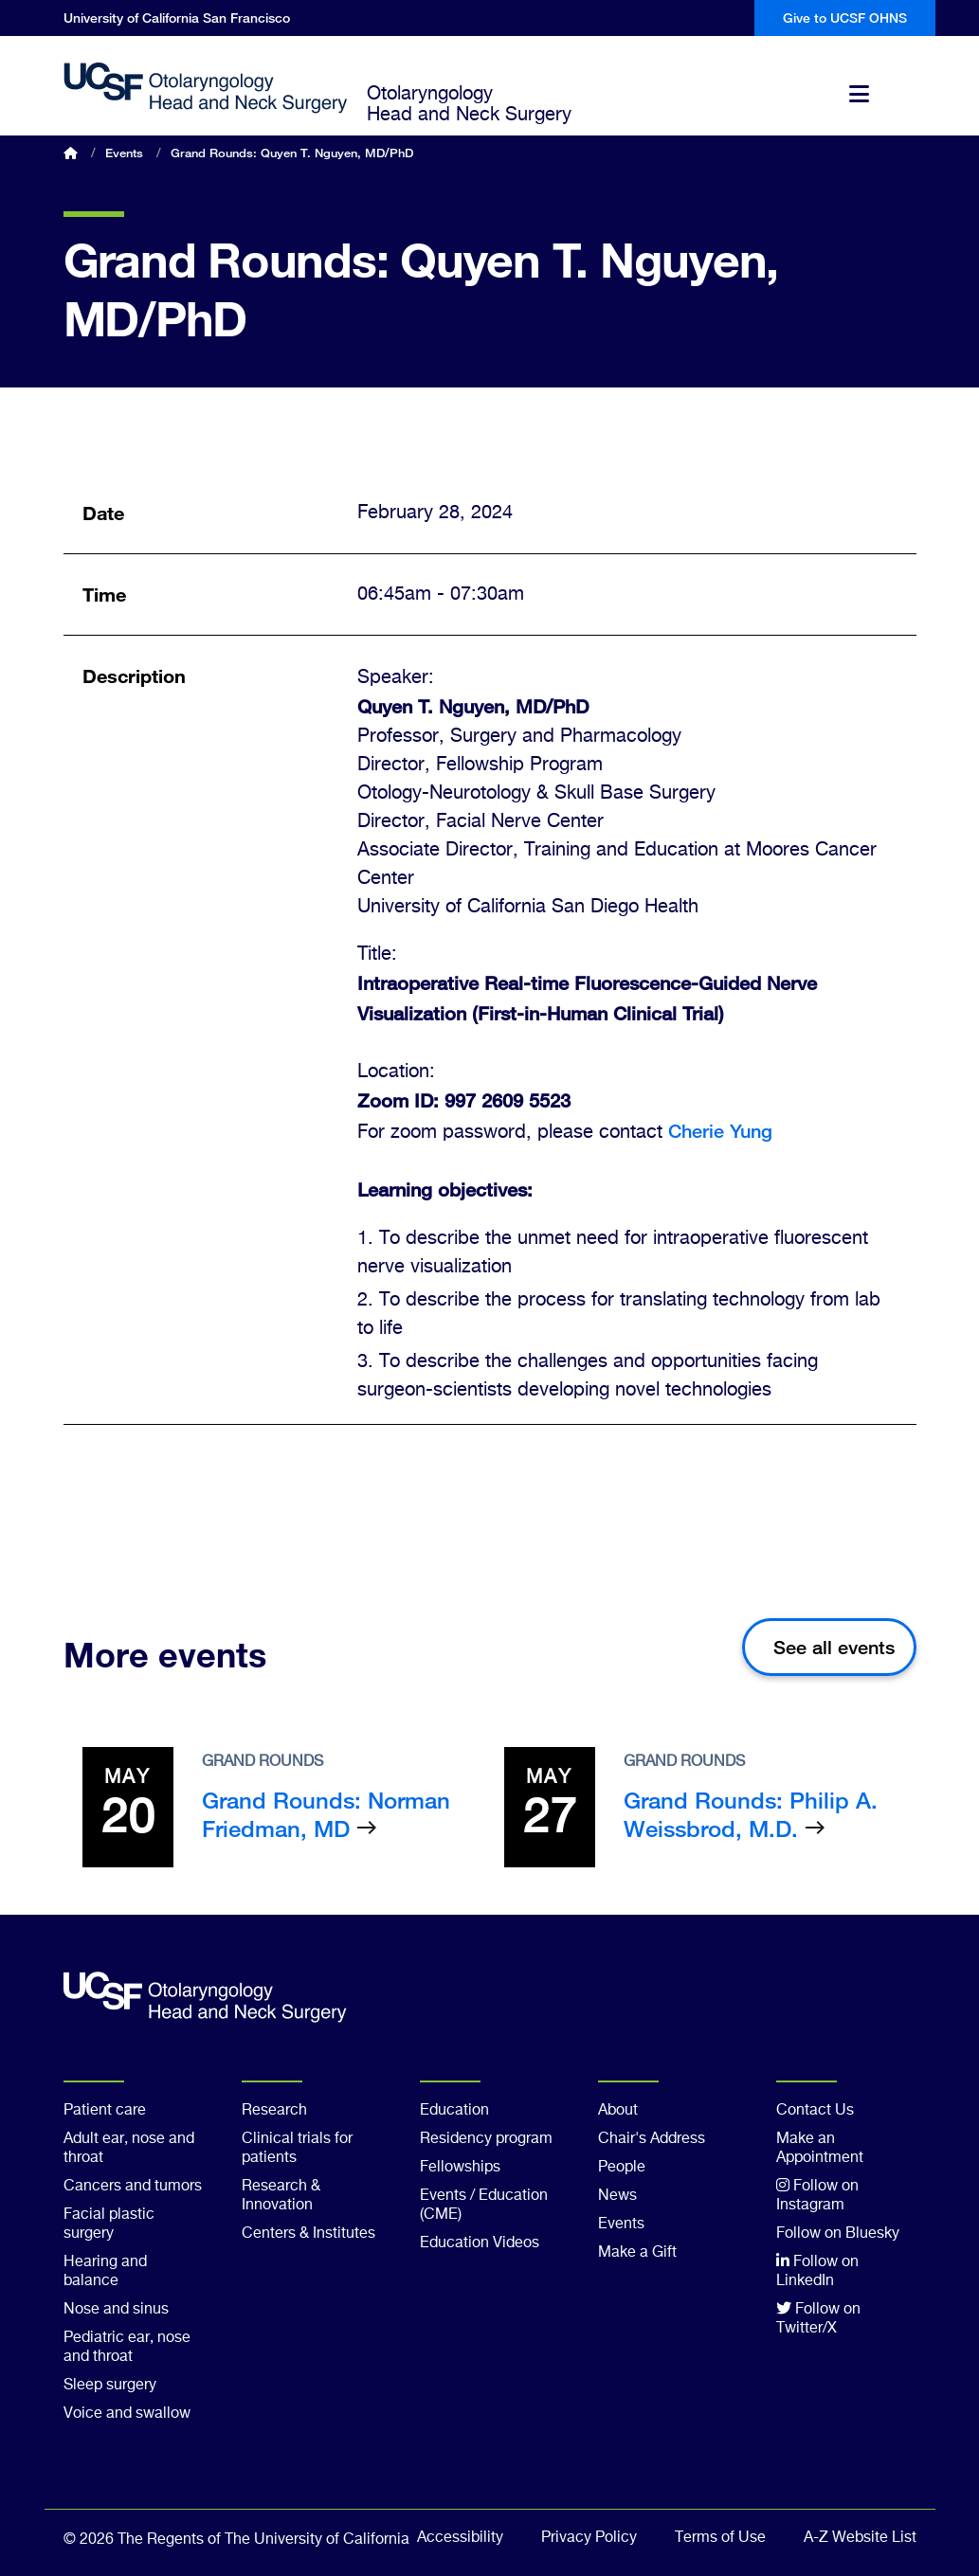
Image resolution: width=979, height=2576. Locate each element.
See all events (834, 1647)
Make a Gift (637, 2253)
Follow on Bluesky (837, 2234)
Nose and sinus (116, 2309)
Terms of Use (720, 2538)
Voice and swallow (126, 2414)
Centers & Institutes (308, 2234)
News (617, 2196)
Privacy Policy (589, 2538)
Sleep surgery (109, 2385)
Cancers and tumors (132, 2186)
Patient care (104, 2110)
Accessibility (460, 2538)
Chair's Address (651, 2139)
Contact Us (815, 2110)
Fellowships (460, 2167)
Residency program (486, 2139)
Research (274, 2110)
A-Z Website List (860, 2538)
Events (124, 152)
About (618, 2110)
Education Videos (479, 2243)
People (621, 2167)
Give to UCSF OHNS (845, 17)
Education (454, 2110)
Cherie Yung (720, 1131)
